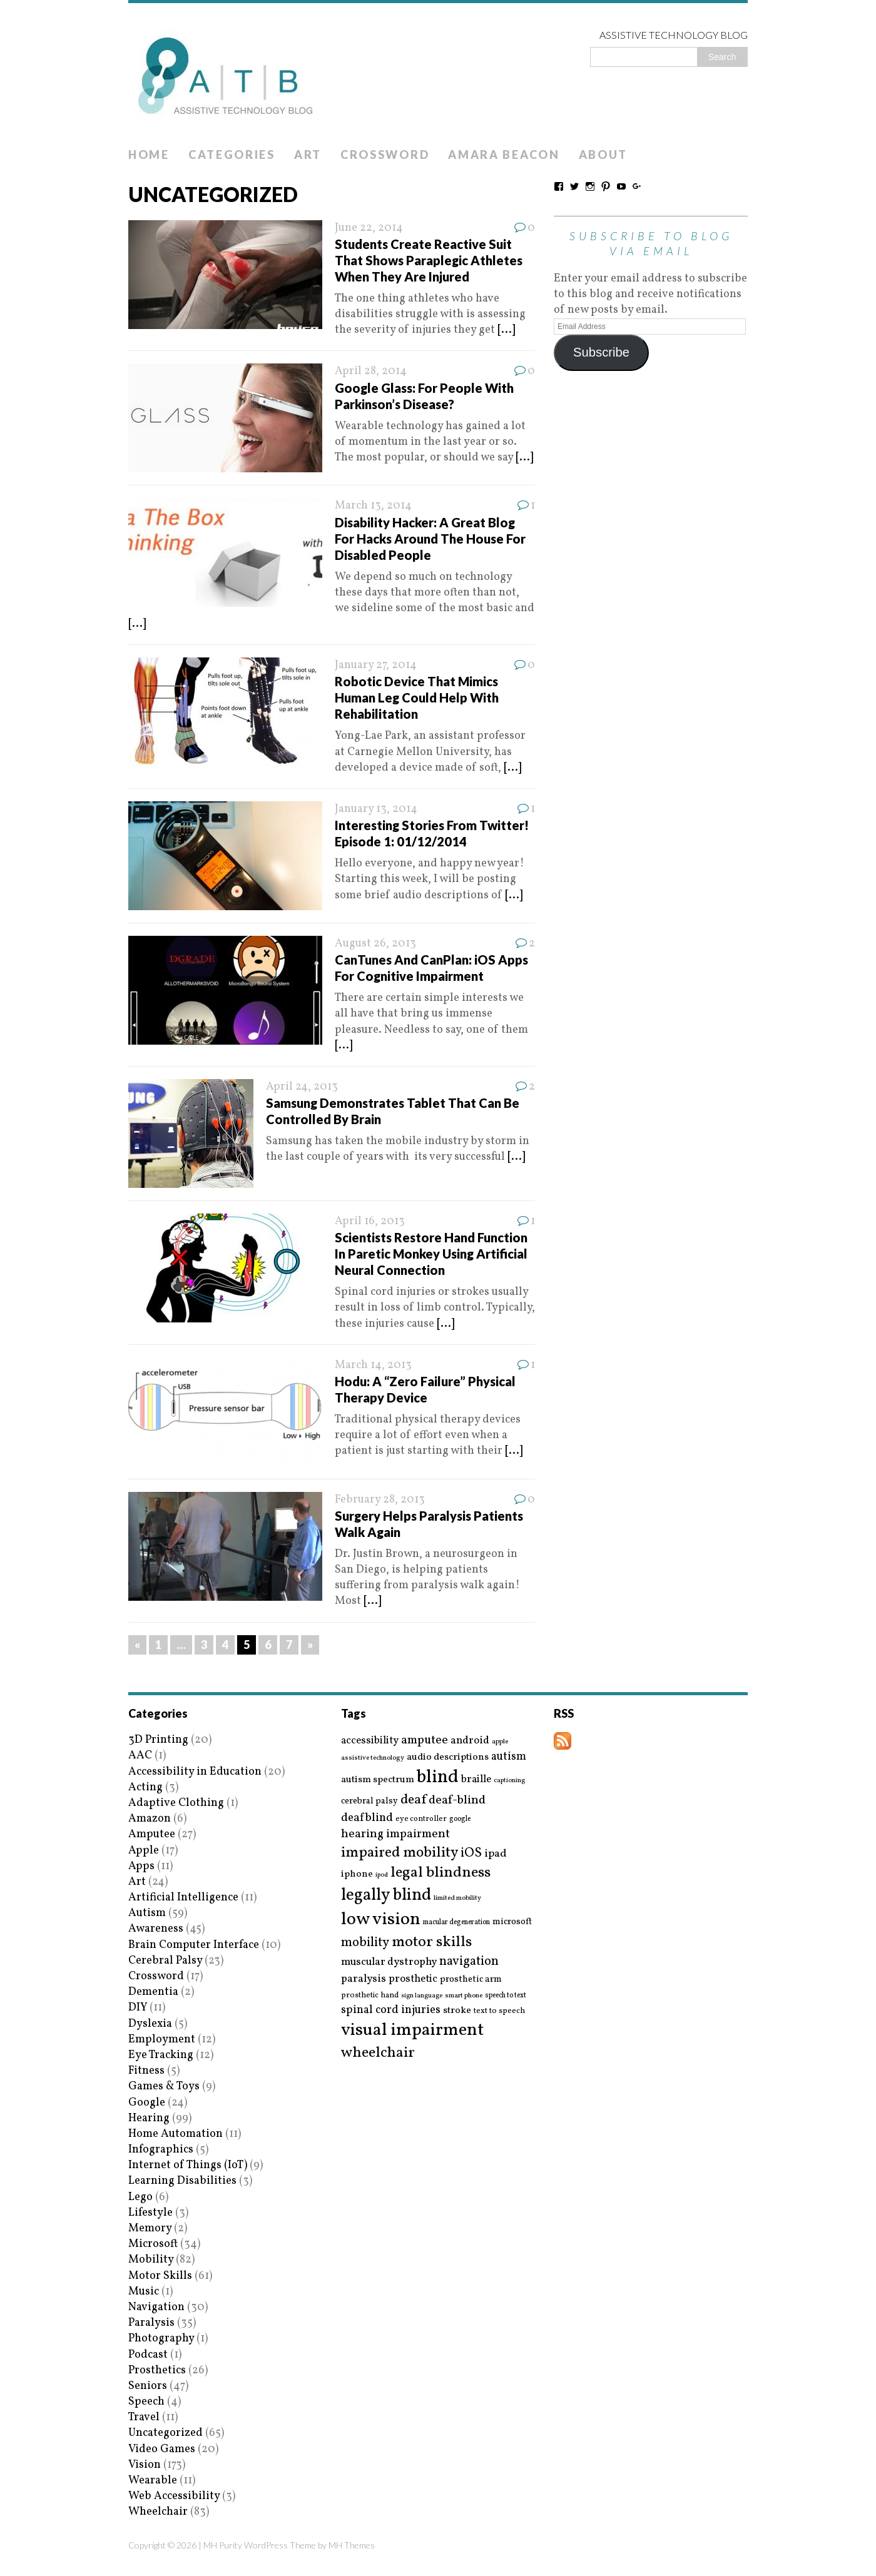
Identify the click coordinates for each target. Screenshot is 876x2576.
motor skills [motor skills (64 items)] (432, 1942)
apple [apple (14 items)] (500, 1742)
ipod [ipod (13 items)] (381, 1875)
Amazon (149, 1819)
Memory (149, 2228)
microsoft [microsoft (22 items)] (512, 1922)
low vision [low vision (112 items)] (380, 1920)
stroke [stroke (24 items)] (457, 2010)
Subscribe (601, 352)
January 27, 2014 (376, 665)
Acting (145, 1787)
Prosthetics (157, 2370)
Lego (140, 2197)
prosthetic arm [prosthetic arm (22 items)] (471, 1980)
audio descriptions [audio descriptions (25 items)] (448, 1757)
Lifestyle (150, 2213)
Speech (146, 2402)
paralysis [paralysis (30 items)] (363, 1979)
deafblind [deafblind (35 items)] (367, 1818)
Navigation (156, 2307)
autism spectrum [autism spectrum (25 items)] (377, 1780)
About (603, 154)
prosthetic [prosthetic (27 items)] (413, 1979)
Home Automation (175, 2134)
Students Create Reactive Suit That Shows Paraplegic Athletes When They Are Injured (428, 260)
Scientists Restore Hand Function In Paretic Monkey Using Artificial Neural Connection (431, 1253)
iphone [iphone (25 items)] (357, 1874)
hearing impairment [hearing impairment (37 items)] (395, 1834)
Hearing (149, 2118)
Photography (161, 2338)
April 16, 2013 (370, 1221)
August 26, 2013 (375, 943)
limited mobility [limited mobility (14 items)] (457, 1898)
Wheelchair (158, 2512)
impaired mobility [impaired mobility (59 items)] (399, 1853)
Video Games (161, 2449)
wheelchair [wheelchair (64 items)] (378, 2053)
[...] (506, 330)
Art (308, 154)
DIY (137, 2008)
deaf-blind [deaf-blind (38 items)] (457, 1800)
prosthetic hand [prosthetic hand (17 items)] (370, 1995)
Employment (161, 2039)
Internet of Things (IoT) (187, 2165)
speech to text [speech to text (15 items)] (505, 1995)
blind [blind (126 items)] (438, 1777)
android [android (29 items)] (470, 1740)
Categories (231, 154)
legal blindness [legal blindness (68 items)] (440, 1873)
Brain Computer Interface (193, 1945)
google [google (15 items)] (460, 1819)
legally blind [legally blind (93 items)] (386, 1895)
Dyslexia (150, 2024)
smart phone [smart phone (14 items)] (463, 1995)
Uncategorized (165, 2433)
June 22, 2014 (369, 228)
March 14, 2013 (373, 1365)
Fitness (146, 2071)
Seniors (147, 2386)
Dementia (153, 1992)
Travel (144, 2417)
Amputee (151, 1834)
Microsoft (153, 2244)
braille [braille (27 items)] (476, 1779)
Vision (144, 2465)
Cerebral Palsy (165, 1961)
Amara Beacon (503, 154)
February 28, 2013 (380, 1500)
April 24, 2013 (302, 1087)
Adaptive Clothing (176, 1803)
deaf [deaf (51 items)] (413, 1800)
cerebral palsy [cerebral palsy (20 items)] (369, 1801)
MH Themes (351, 2545)
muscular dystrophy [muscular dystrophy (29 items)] (389, 1962)
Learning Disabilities (182, 2181)
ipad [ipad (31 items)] (495, 1854)
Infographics (160, 2150)
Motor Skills (160, 2276)
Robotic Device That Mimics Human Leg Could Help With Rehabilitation (417, 697)
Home (149, 154)
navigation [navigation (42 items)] (469, 1961)
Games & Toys (164, 2086)
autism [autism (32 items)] (508, 1757)
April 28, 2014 (371, 371)
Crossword (384, 154)
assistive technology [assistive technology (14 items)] (372, 1758)
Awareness (155, 1929)
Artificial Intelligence (183, 1897)
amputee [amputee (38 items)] (424, 1740)
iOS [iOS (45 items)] (471, 1853)
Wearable (152, 2480)
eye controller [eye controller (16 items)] (421, 1818)
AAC (140, 1755)
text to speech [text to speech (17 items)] (499, 2011)
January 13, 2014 (376, 809)
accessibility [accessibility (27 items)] (370, 1740)
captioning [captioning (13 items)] (509, 1781)
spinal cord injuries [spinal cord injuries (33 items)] (391, 2010)
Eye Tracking (160, 2055)
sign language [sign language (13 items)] (421, 1996)
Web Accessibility (174, 2496)
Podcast (148, 2355)
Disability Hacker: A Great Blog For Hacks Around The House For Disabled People (430, 538)
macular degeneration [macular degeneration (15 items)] (456, 1922)
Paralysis (151, 2323)
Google (146, 2103)
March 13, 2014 (373, 506)
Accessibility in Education (195, 1772)
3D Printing (158, 1740)
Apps (141, 1866)
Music (143, 2292)
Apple (143, 1850)
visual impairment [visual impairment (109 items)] (412, 2030)
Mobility (150, 2260)
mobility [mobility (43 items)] (365, 1943)
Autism (147, 1913)
